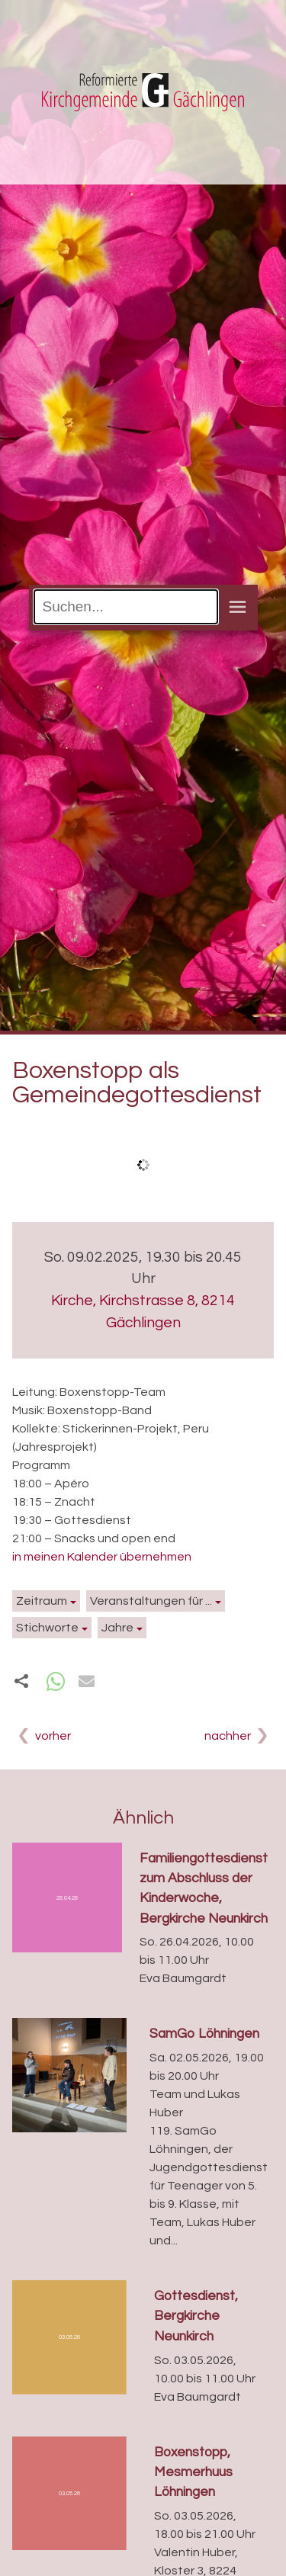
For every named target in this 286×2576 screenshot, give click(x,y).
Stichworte (47, 1628)
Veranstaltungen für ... (151, 1601)
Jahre (117, 1628)
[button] (56, 1681)
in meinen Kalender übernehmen (101, 1557)
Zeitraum (41, 1601)
